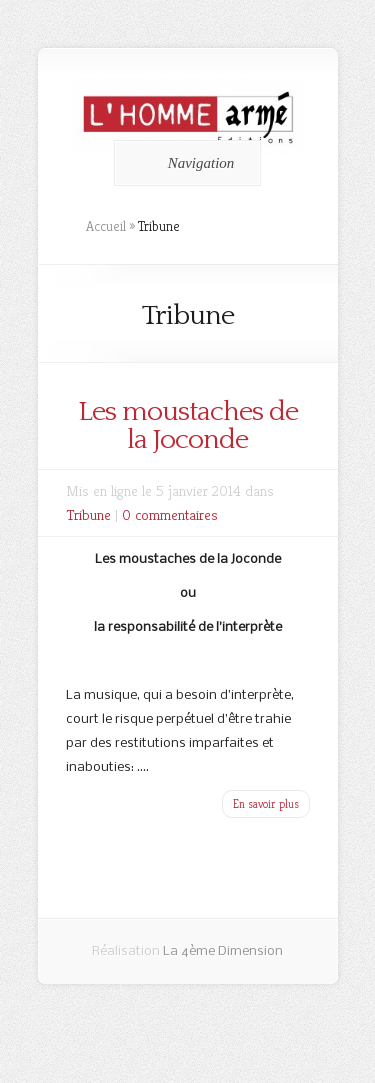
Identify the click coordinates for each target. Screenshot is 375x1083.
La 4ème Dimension (223, 951)
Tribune (88, 514)
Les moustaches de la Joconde (188, 425)
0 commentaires (170, 514)
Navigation (184, 163)
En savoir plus (266, 803)
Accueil (106, 226)
